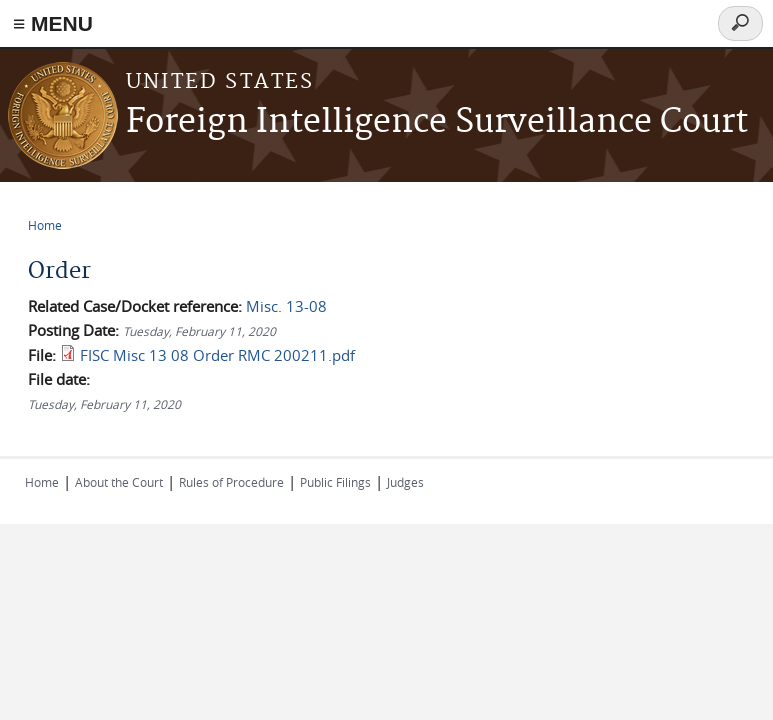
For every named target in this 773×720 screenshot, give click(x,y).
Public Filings (335, 482)
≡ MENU (53, 23)
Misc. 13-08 (286, 306)
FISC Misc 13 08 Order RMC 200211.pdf (217, 355)
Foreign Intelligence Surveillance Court (437, 122)
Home (45, 225)
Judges (405, 482)
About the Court (119, 482)
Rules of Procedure (231, 482)
